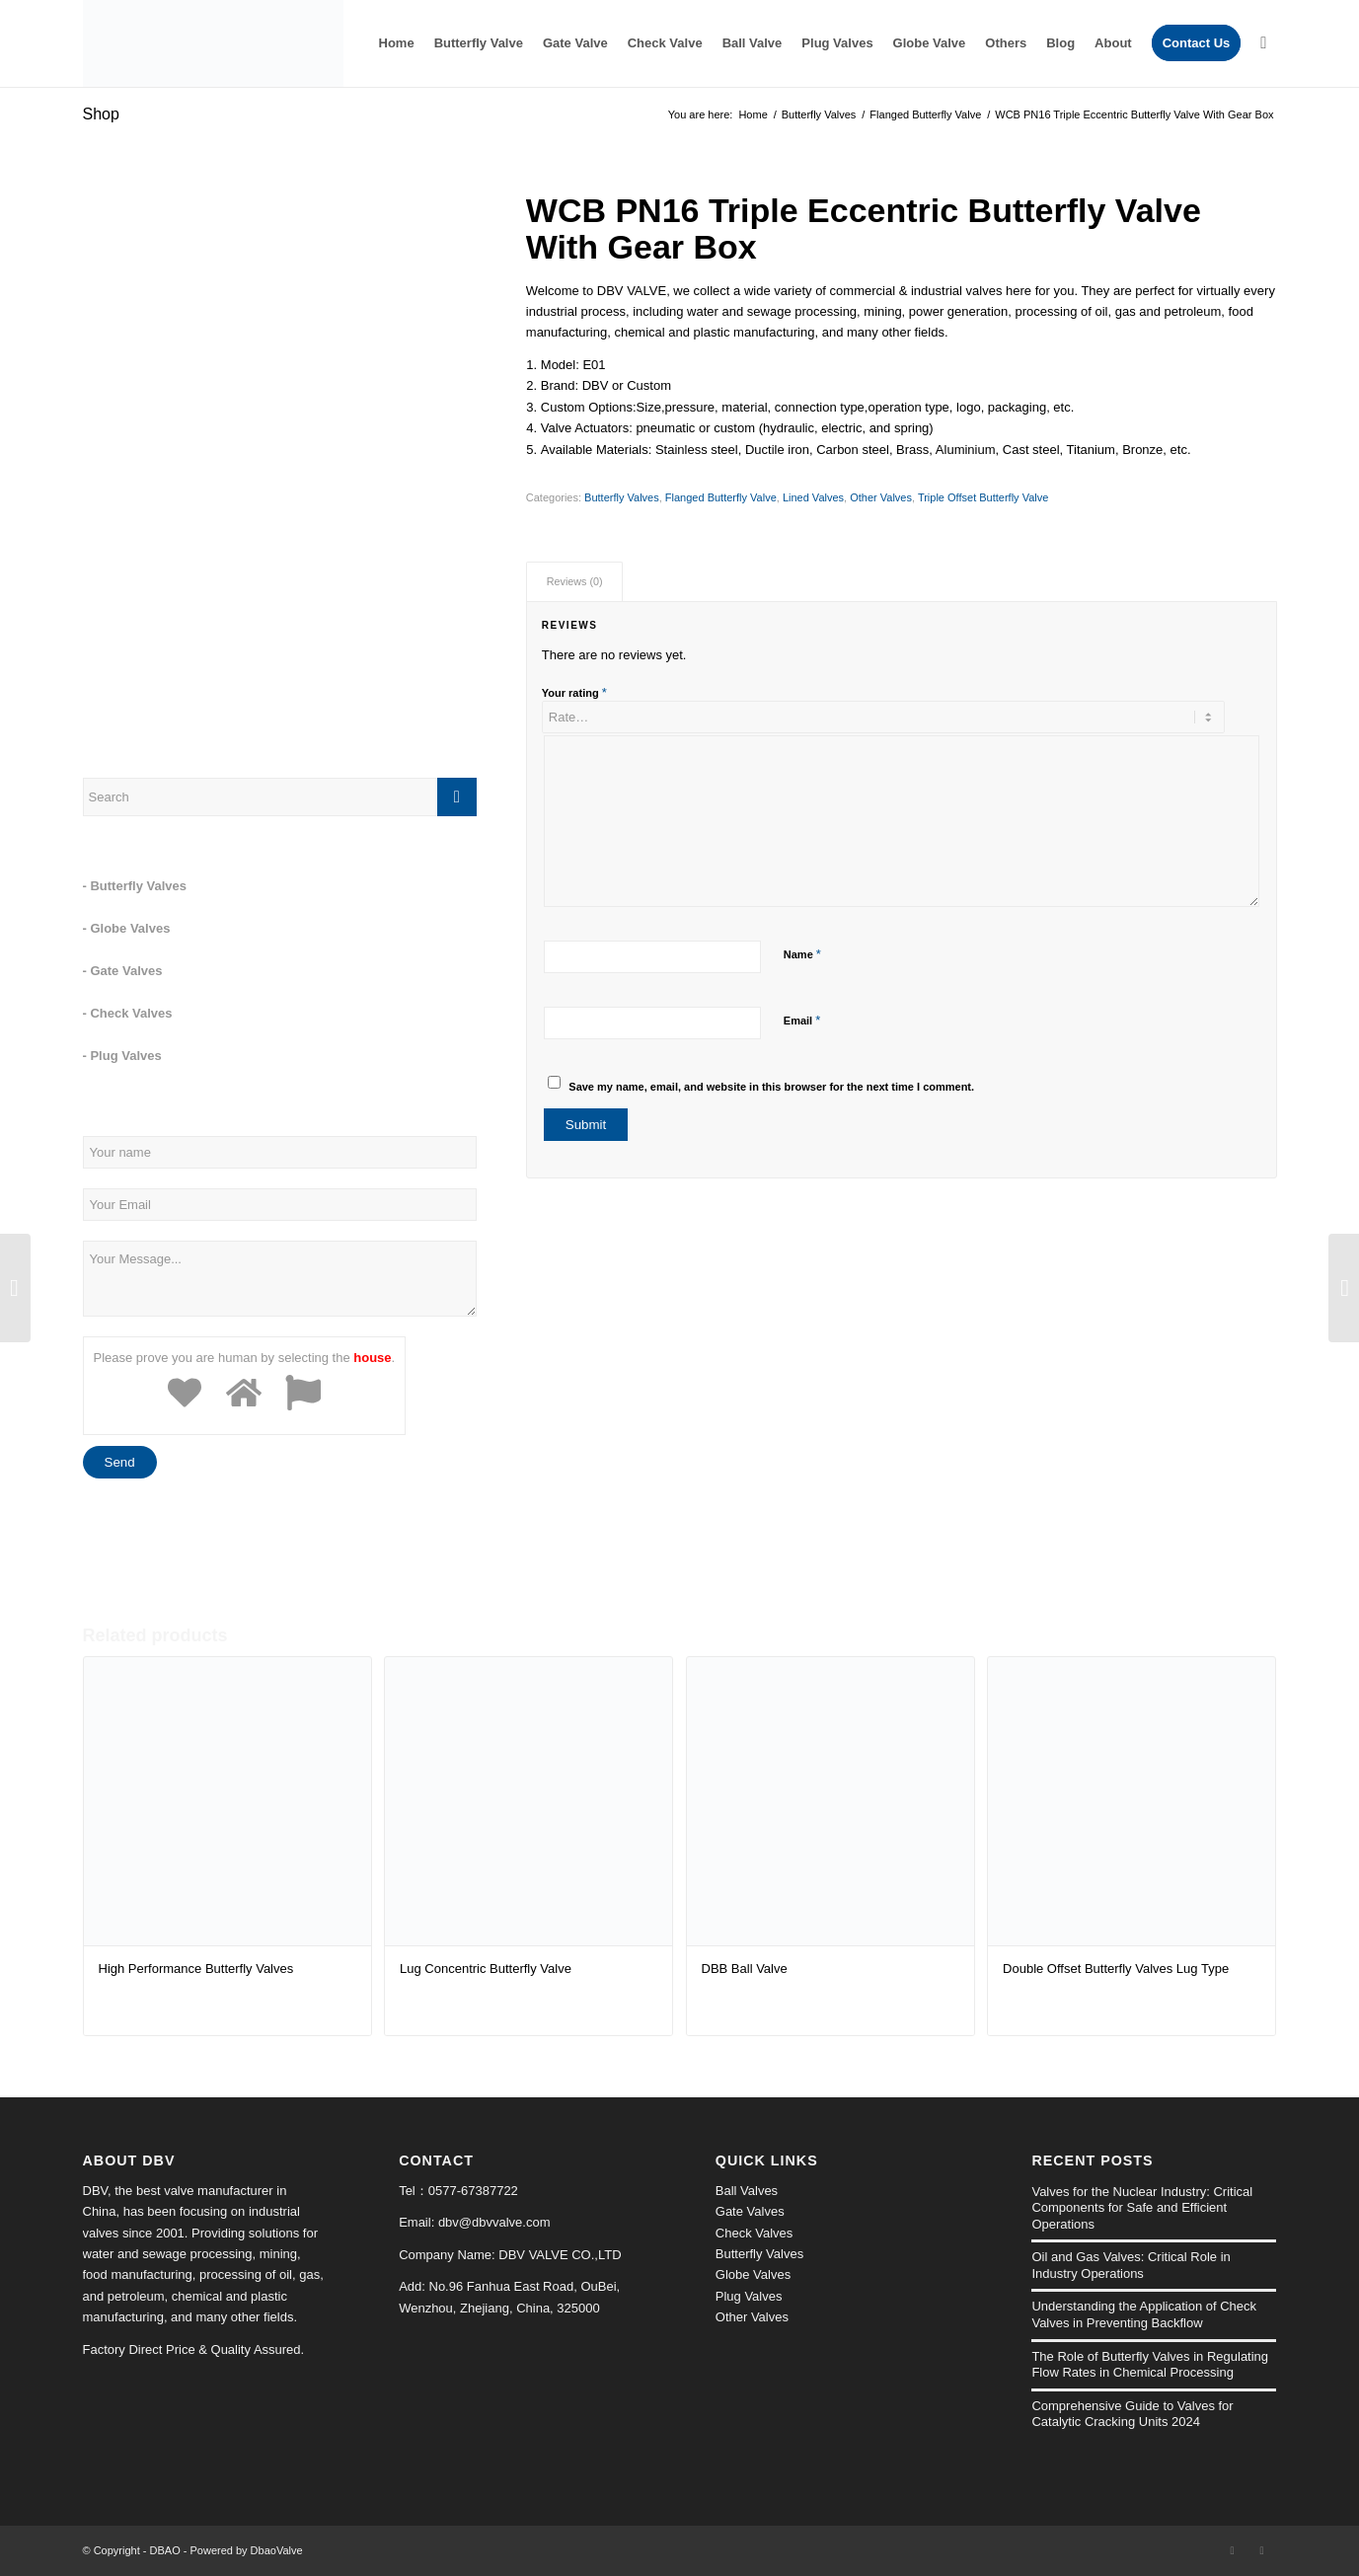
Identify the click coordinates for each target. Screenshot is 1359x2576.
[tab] (574, 582)
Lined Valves (813, 497)
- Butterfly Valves (135, 885)
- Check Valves (128, 1013)
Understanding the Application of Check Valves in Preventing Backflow (1143, 2314)
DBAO (165, 2550)
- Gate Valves (123, 970)
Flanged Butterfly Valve (925, 114)
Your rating (574, 692)
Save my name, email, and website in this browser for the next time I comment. (771, 1087)
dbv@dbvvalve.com (494, 2222)
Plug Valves (749, 2296)
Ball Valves (747, 2190)
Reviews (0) (575, 581)
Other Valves (881, 497)
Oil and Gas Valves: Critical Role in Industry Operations (1130, 2265)
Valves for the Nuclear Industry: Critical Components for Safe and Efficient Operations (1141, 2208)
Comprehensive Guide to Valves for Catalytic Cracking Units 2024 (1132, 2414)
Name (802, 954)
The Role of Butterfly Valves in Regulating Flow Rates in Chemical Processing (1149, 2365)
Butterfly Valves (819, 114)
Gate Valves (750, 2211)
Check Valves (754, 2233)
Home (752, 114)
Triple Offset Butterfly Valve (983, 497)
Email (802, 1020)
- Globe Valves (127, 928)
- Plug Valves (122, 1055)
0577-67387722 (473, 2190)
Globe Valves (753, 2274)
